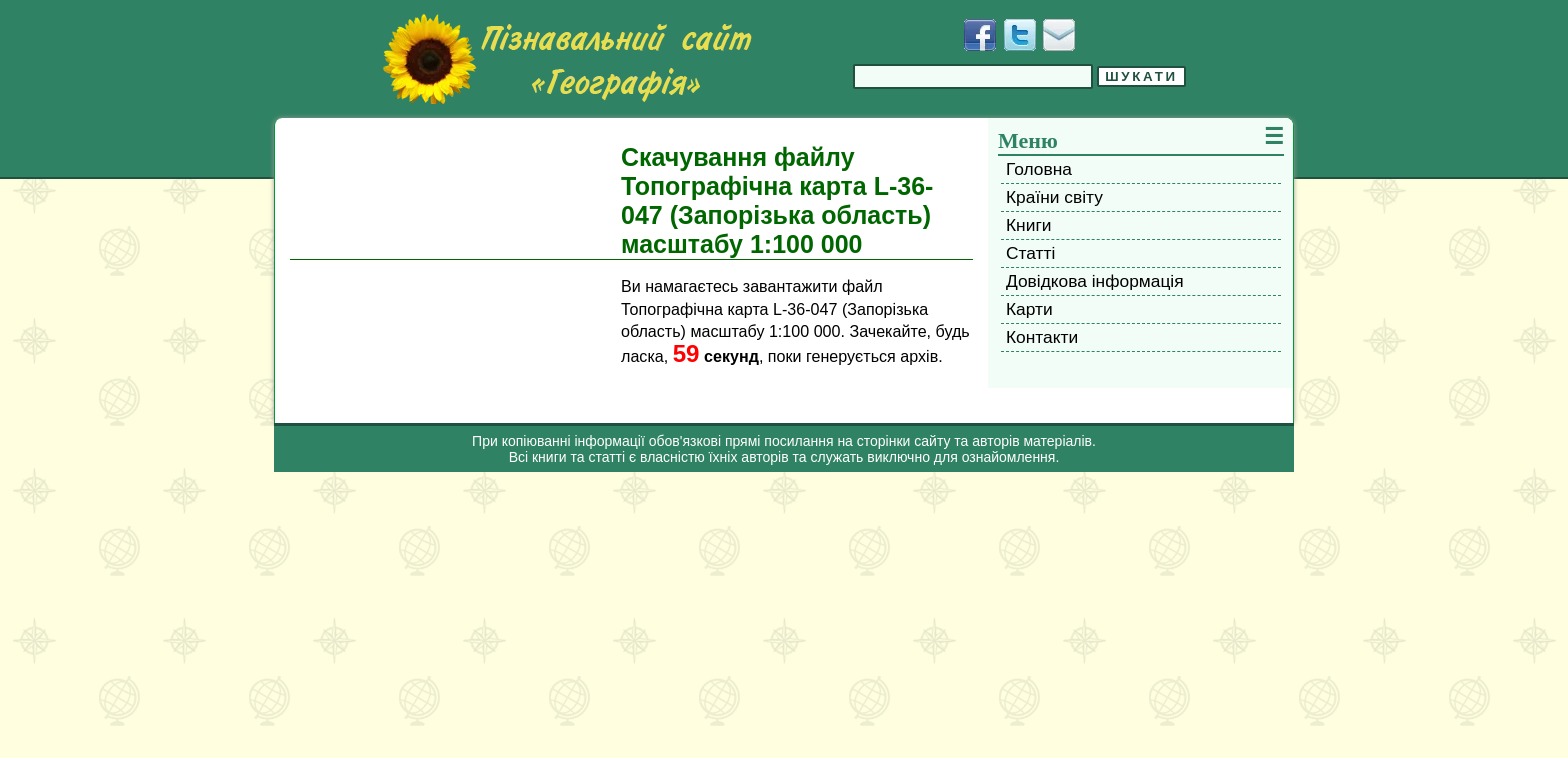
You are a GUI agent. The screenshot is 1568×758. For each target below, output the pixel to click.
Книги (1028, 225)
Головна (1039, 169)
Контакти (1042, 337)
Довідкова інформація (1095, 281)
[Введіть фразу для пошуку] (973, 76)
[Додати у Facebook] (980, 35)
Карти (1029, 309)
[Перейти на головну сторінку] (567, 59)
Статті (1030, 253)
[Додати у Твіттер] (1020, 35)
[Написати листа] (1059, 35)
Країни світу (1054, 197)
